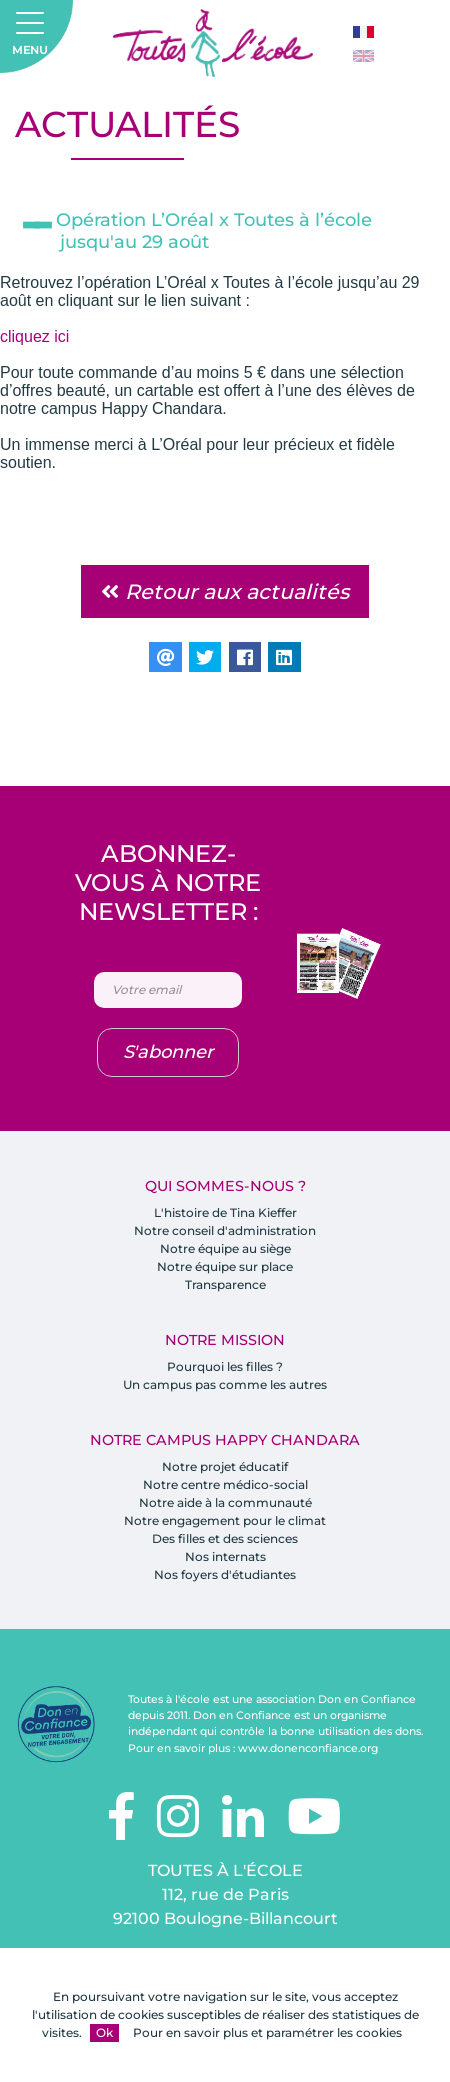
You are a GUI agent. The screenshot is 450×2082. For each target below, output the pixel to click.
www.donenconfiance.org (308, 1748)
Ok (104, 2032)
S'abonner (168, 1052)
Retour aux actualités (225, 591)
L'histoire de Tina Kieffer (225, 1212)
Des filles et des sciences (225, 1538)
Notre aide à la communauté (225, 1502)
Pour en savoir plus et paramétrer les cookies (267, 2032)
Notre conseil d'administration (225, 1230)
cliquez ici (34, 336)
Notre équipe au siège (225, 1248)
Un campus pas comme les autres (225, 1384)
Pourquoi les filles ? (225, 1366)
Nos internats (225, 1556)
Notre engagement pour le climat (225, 1520)
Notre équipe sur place (225, 1266)
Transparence (225, 1284)
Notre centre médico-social (225, 1484)
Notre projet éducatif (225, 1466)
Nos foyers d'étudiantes (225, 1574)
